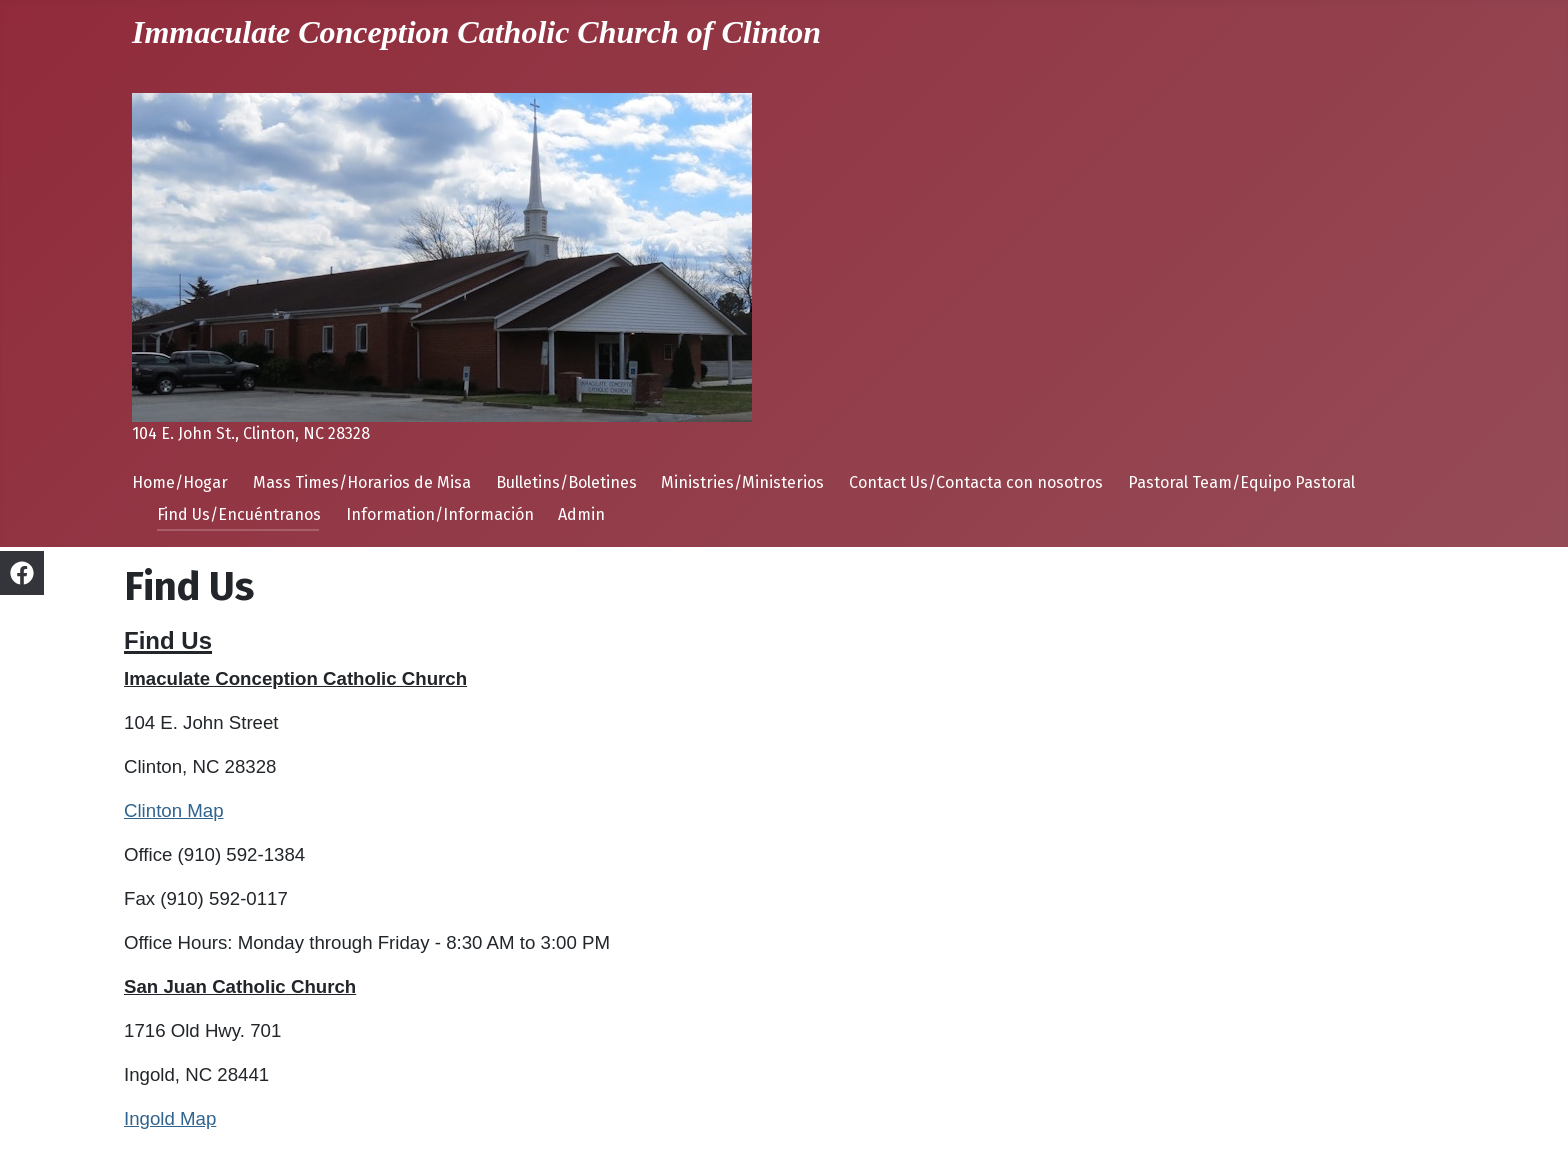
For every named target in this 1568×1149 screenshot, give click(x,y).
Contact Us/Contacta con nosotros (976, 482)
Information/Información (440, 514)
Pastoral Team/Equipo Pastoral (1241, 482)
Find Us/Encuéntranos (239, 514)
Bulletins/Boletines (566, 482)
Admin (581, 514)
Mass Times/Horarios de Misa (362, 482)
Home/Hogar (180, 482)
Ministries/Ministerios (742, 482)
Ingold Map (170, 1118)
